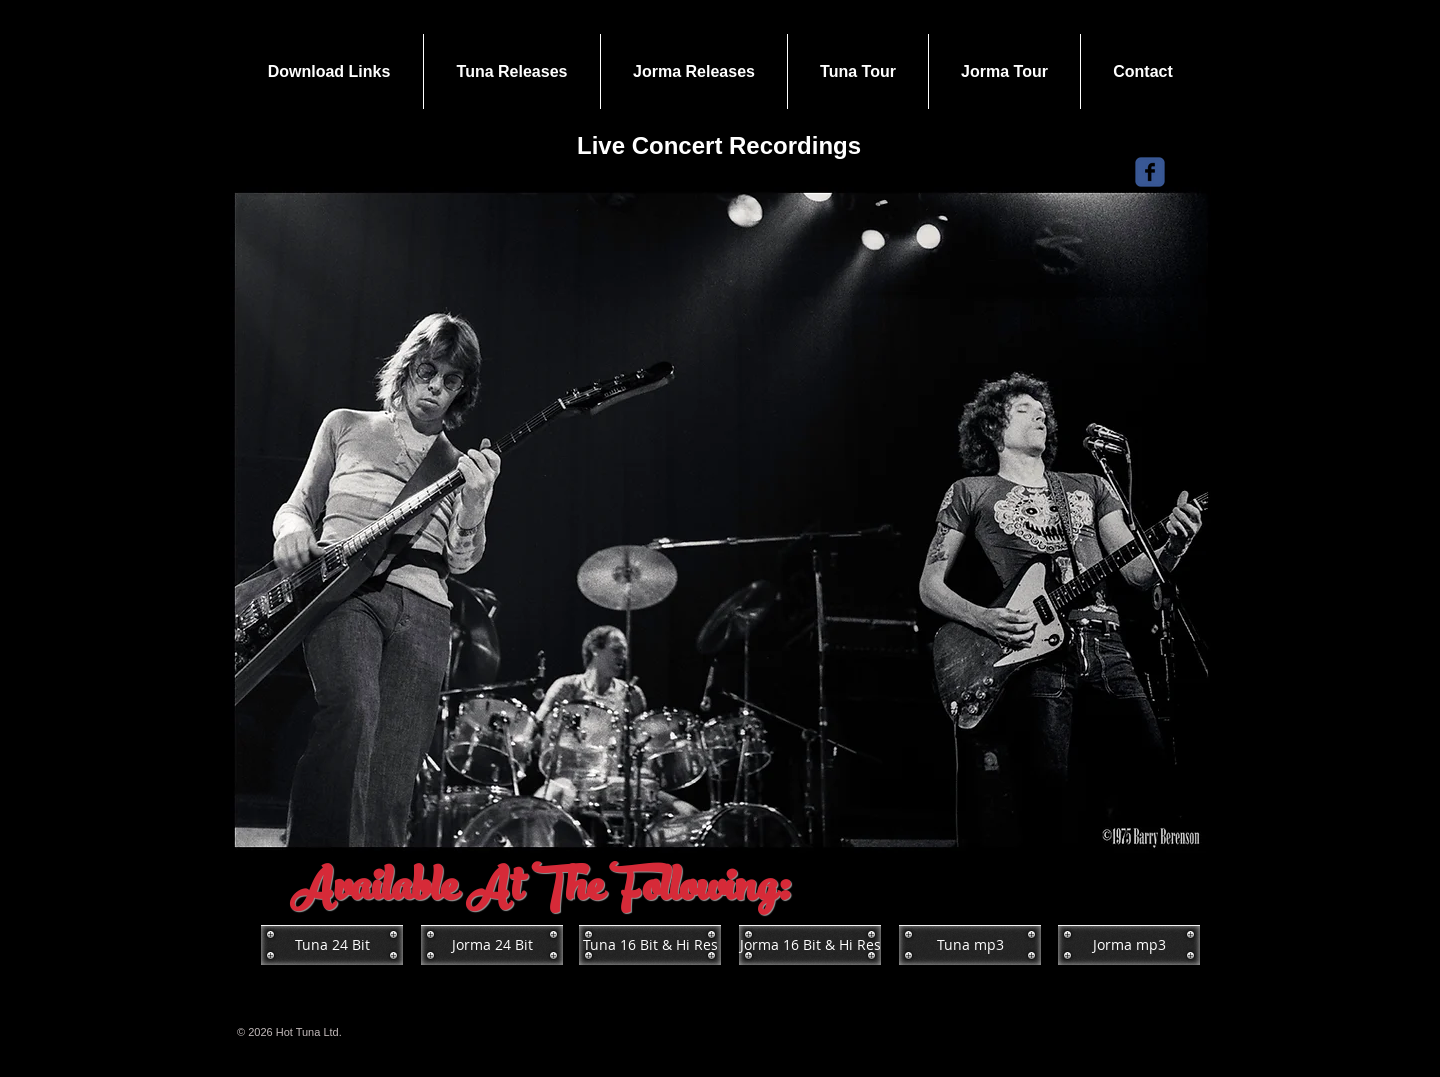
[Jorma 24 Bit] (492, 945)
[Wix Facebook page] (1150, 172)
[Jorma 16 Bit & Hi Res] (810, 945)
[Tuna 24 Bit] (332, 945)
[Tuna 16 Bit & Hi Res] (650, 945)
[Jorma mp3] (1129, 945)
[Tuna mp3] (970, 945)
